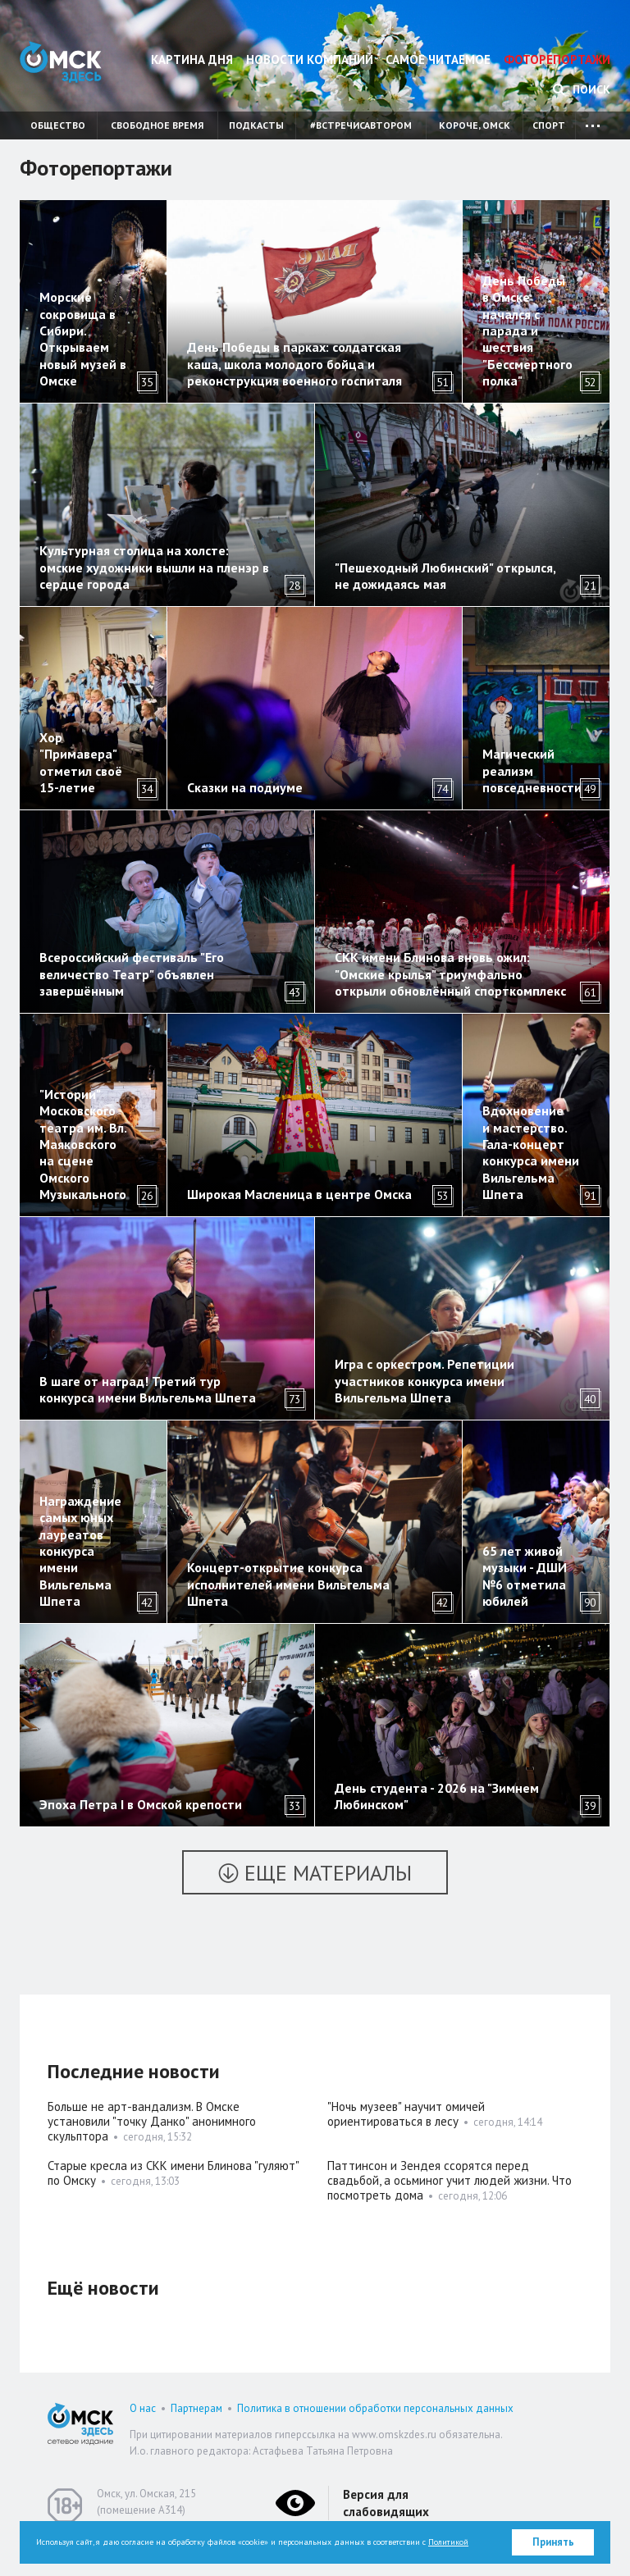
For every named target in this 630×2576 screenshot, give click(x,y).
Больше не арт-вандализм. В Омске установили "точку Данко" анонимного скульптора (152, 2121)
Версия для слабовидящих (386, 2503)
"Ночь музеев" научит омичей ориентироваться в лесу (406, 2114)
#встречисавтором (361, 125)
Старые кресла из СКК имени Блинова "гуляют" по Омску (173, 2173)
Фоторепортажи (557, 59)
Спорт (548, 125)
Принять (553, 2542)
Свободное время (157, 125)
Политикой (448, 2542)
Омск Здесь (61, 62)
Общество (57, 125)
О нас (143, 2408)
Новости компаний (309, 59)
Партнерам (196, 2408)
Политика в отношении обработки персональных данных (375, 2408)
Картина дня (192, 59)
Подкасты (256, 125)
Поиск (581, 89)
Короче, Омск (474, 125)
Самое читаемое (438, 59)
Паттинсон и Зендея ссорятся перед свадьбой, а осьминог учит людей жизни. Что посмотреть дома (449, 2180)
